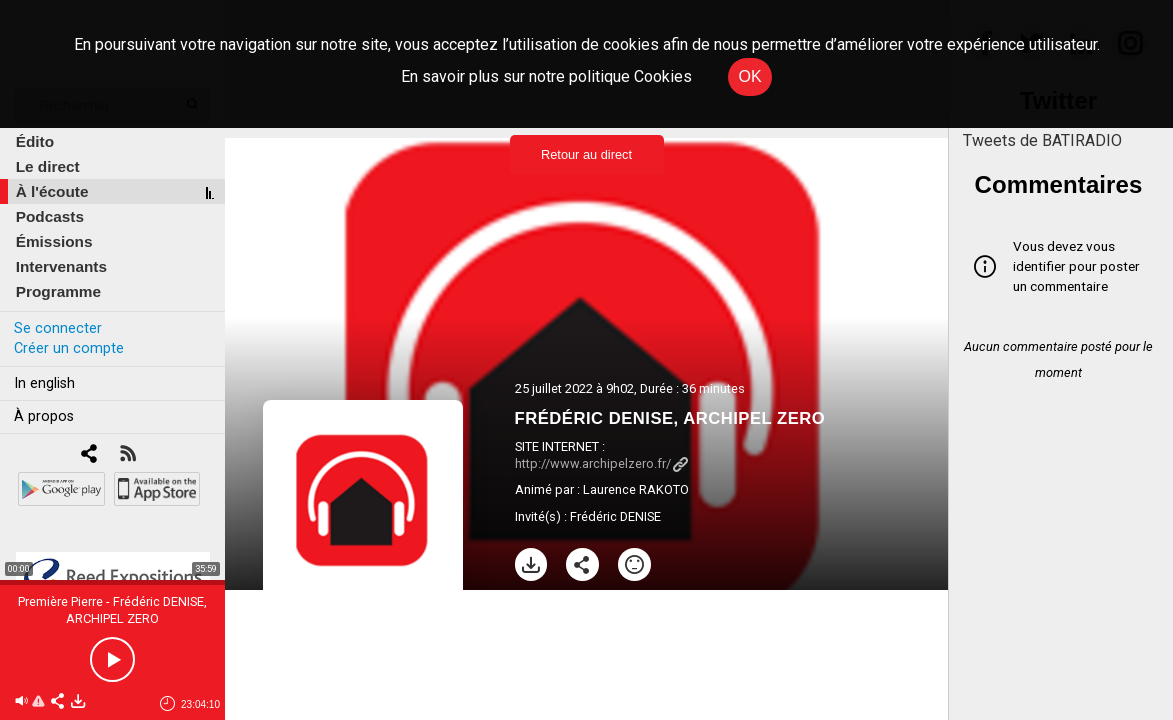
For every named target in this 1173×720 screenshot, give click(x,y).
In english (44, 383)
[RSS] (127, 455)
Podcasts (50, 216)
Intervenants (61, 266)
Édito (35, 141)
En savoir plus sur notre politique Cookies (546, 76)
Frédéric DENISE (615, 516)
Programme (58, 291)
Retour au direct (586, 154)
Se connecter (58, 328)
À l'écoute (52, 191)
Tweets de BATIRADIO (1042, 140)
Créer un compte (69, 348)
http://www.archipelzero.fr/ (601, 463)
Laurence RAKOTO (636, 489)
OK (749, 76)
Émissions (54, 241)
